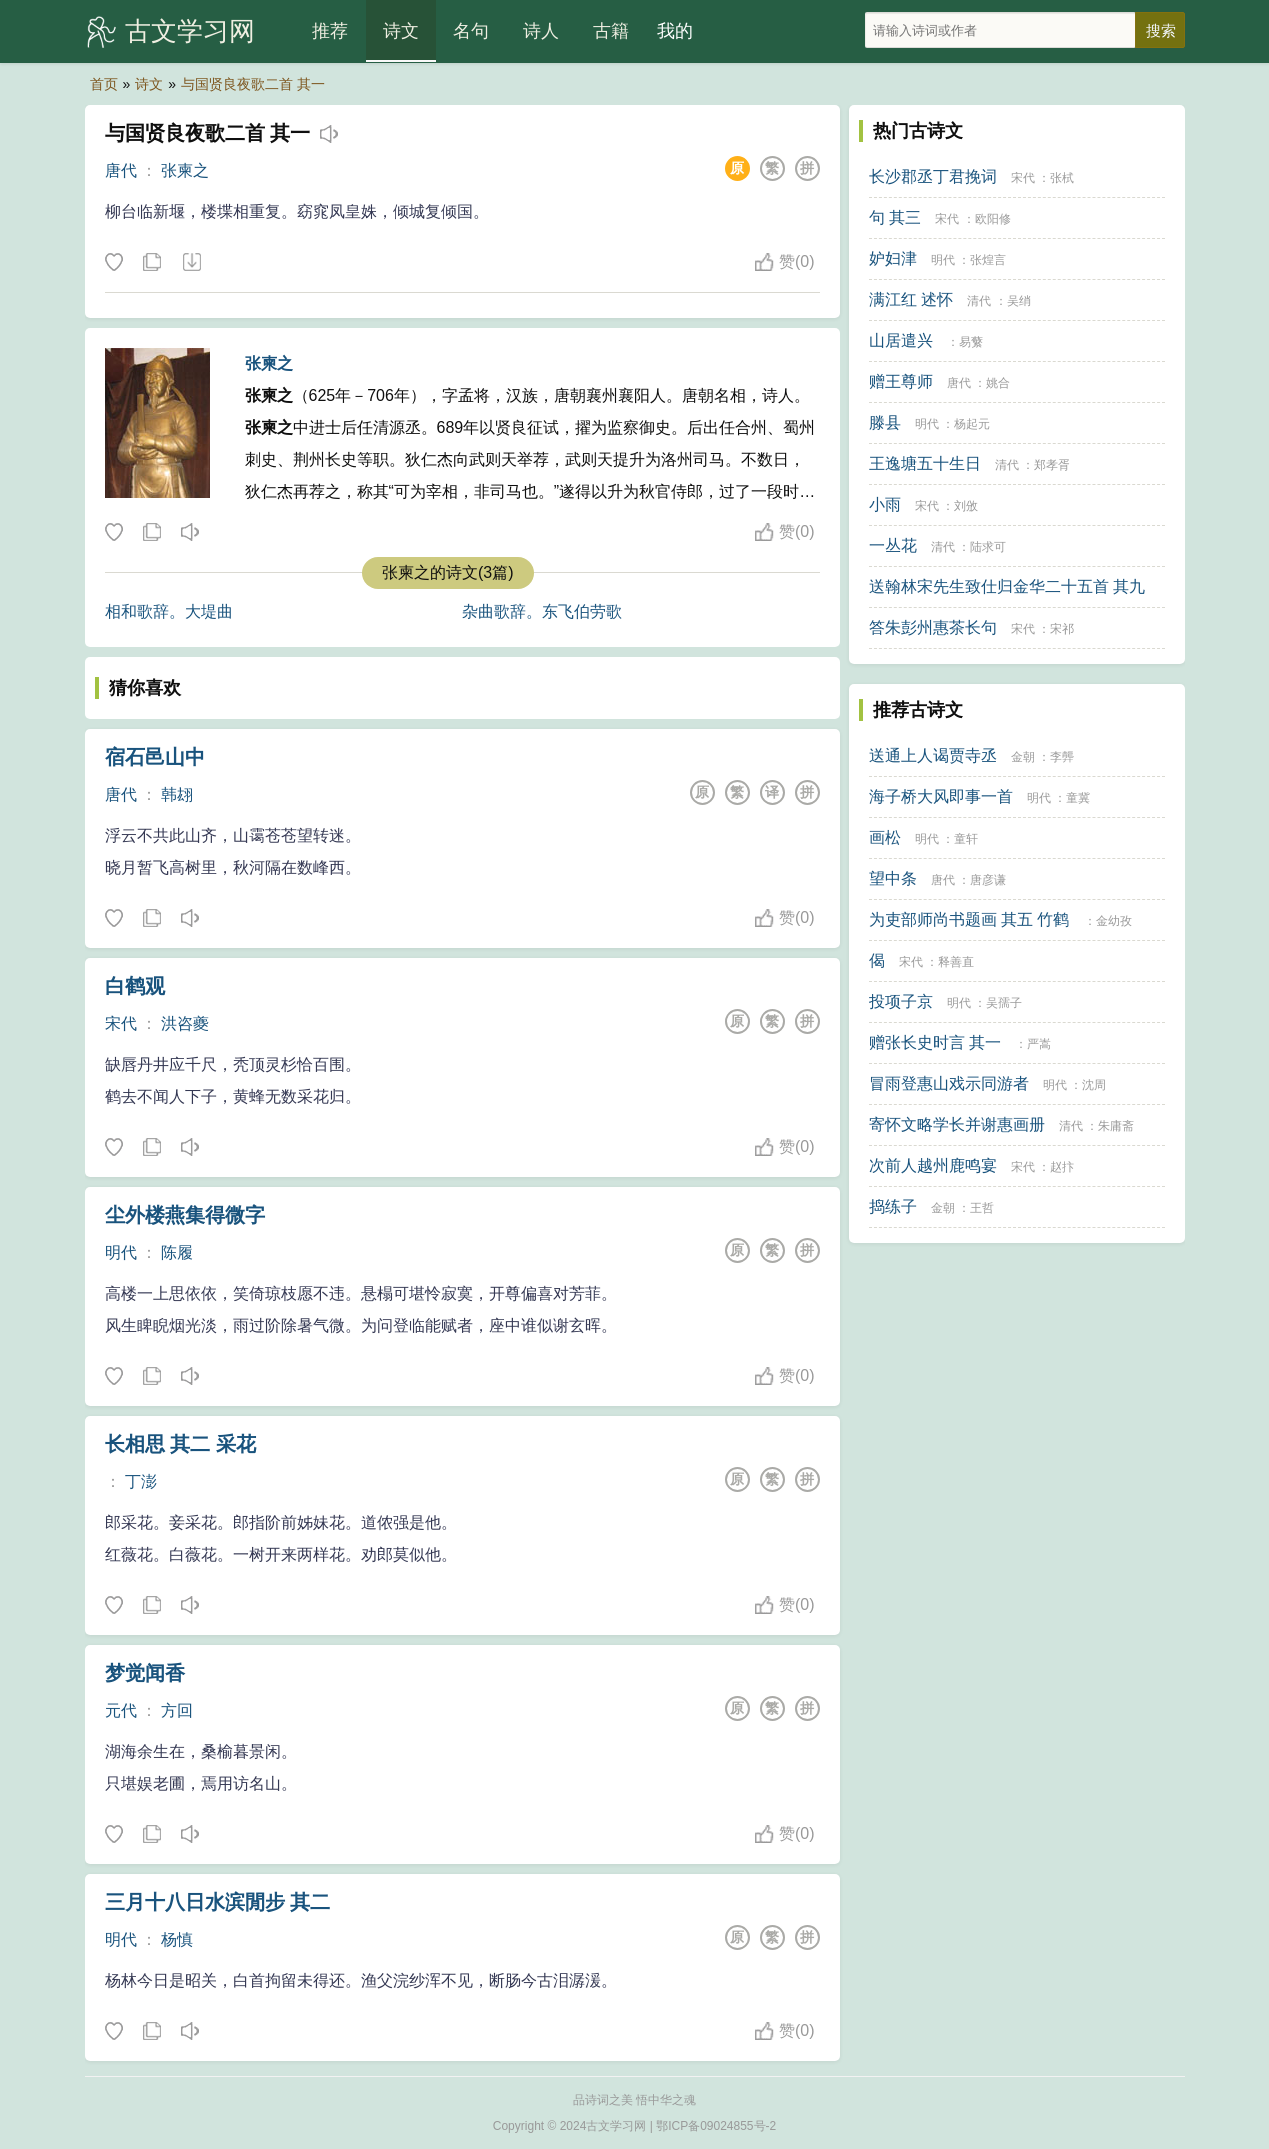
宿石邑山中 (155, 757)
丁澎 (141, 1481)
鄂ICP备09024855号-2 (716, 2126)
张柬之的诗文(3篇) (448, 572)
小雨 (885, 504)
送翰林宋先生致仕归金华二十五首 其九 (1007, 586)
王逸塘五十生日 (925, 463)
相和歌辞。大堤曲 (169, 611)
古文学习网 (190, 31)
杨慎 (177, 1939)
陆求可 (988, 547)
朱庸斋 (1116, 1126)
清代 (979, 301)
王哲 (982, 1208)
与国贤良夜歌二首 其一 (253, 84)
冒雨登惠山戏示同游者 (949, 1083)
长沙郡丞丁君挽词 (933, 176)
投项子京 (901, 1001)
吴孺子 (1004, 1003)
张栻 (1062, 178)
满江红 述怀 (911, 299)
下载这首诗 (191, 263)
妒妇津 (893, 258)
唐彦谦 (988, 880)
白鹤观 (135, 986)
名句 (471, 31)
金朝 (1023, 757)
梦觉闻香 (145, 1673)
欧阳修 (993, 219)
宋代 (121, 1023)
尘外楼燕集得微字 (185, 1215)
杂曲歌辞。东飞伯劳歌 (542, 611)
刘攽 (966, 506)
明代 (121, 1252)
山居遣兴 (901, 340)
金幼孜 (1114, 921)
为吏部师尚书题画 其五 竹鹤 (969, 919)
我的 (675, 31)
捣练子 (893, 1206)
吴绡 (1019, 301)
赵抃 (1062, 1167)
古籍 (611, 31)
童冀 (1078, 798)
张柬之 (185, 170)
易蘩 (971, 342)
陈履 (177, 1252)
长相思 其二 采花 (180, 1444)
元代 (121, 1710)
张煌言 (988, 260)
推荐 (330, 31)
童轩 (966, 839)
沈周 (1094, 1085)
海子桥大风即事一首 (941, 796)
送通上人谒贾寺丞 (933, 755)
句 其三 (895, 217)
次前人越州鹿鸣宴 (933, 1165)
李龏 (1062, 757)
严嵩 (1039, 1044)
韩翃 (177, 794)
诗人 (541, 31)
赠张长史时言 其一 (935, 1042)
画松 (885, 837)
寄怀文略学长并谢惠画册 (957, 1124)
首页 (104, 84)
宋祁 (1062, 629)
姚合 (998, 383)
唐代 (121, 170)
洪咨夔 (185, 1023)
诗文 (401, 31)
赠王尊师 (901, 381)
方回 (177, 1710)
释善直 (956, 962)
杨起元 (972, 424)
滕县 (885, 422)
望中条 (893, 878)
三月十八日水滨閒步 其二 (218, 1902)
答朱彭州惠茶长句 (933, 627)
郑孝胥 (1052, 465)
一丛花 (893, 545)
